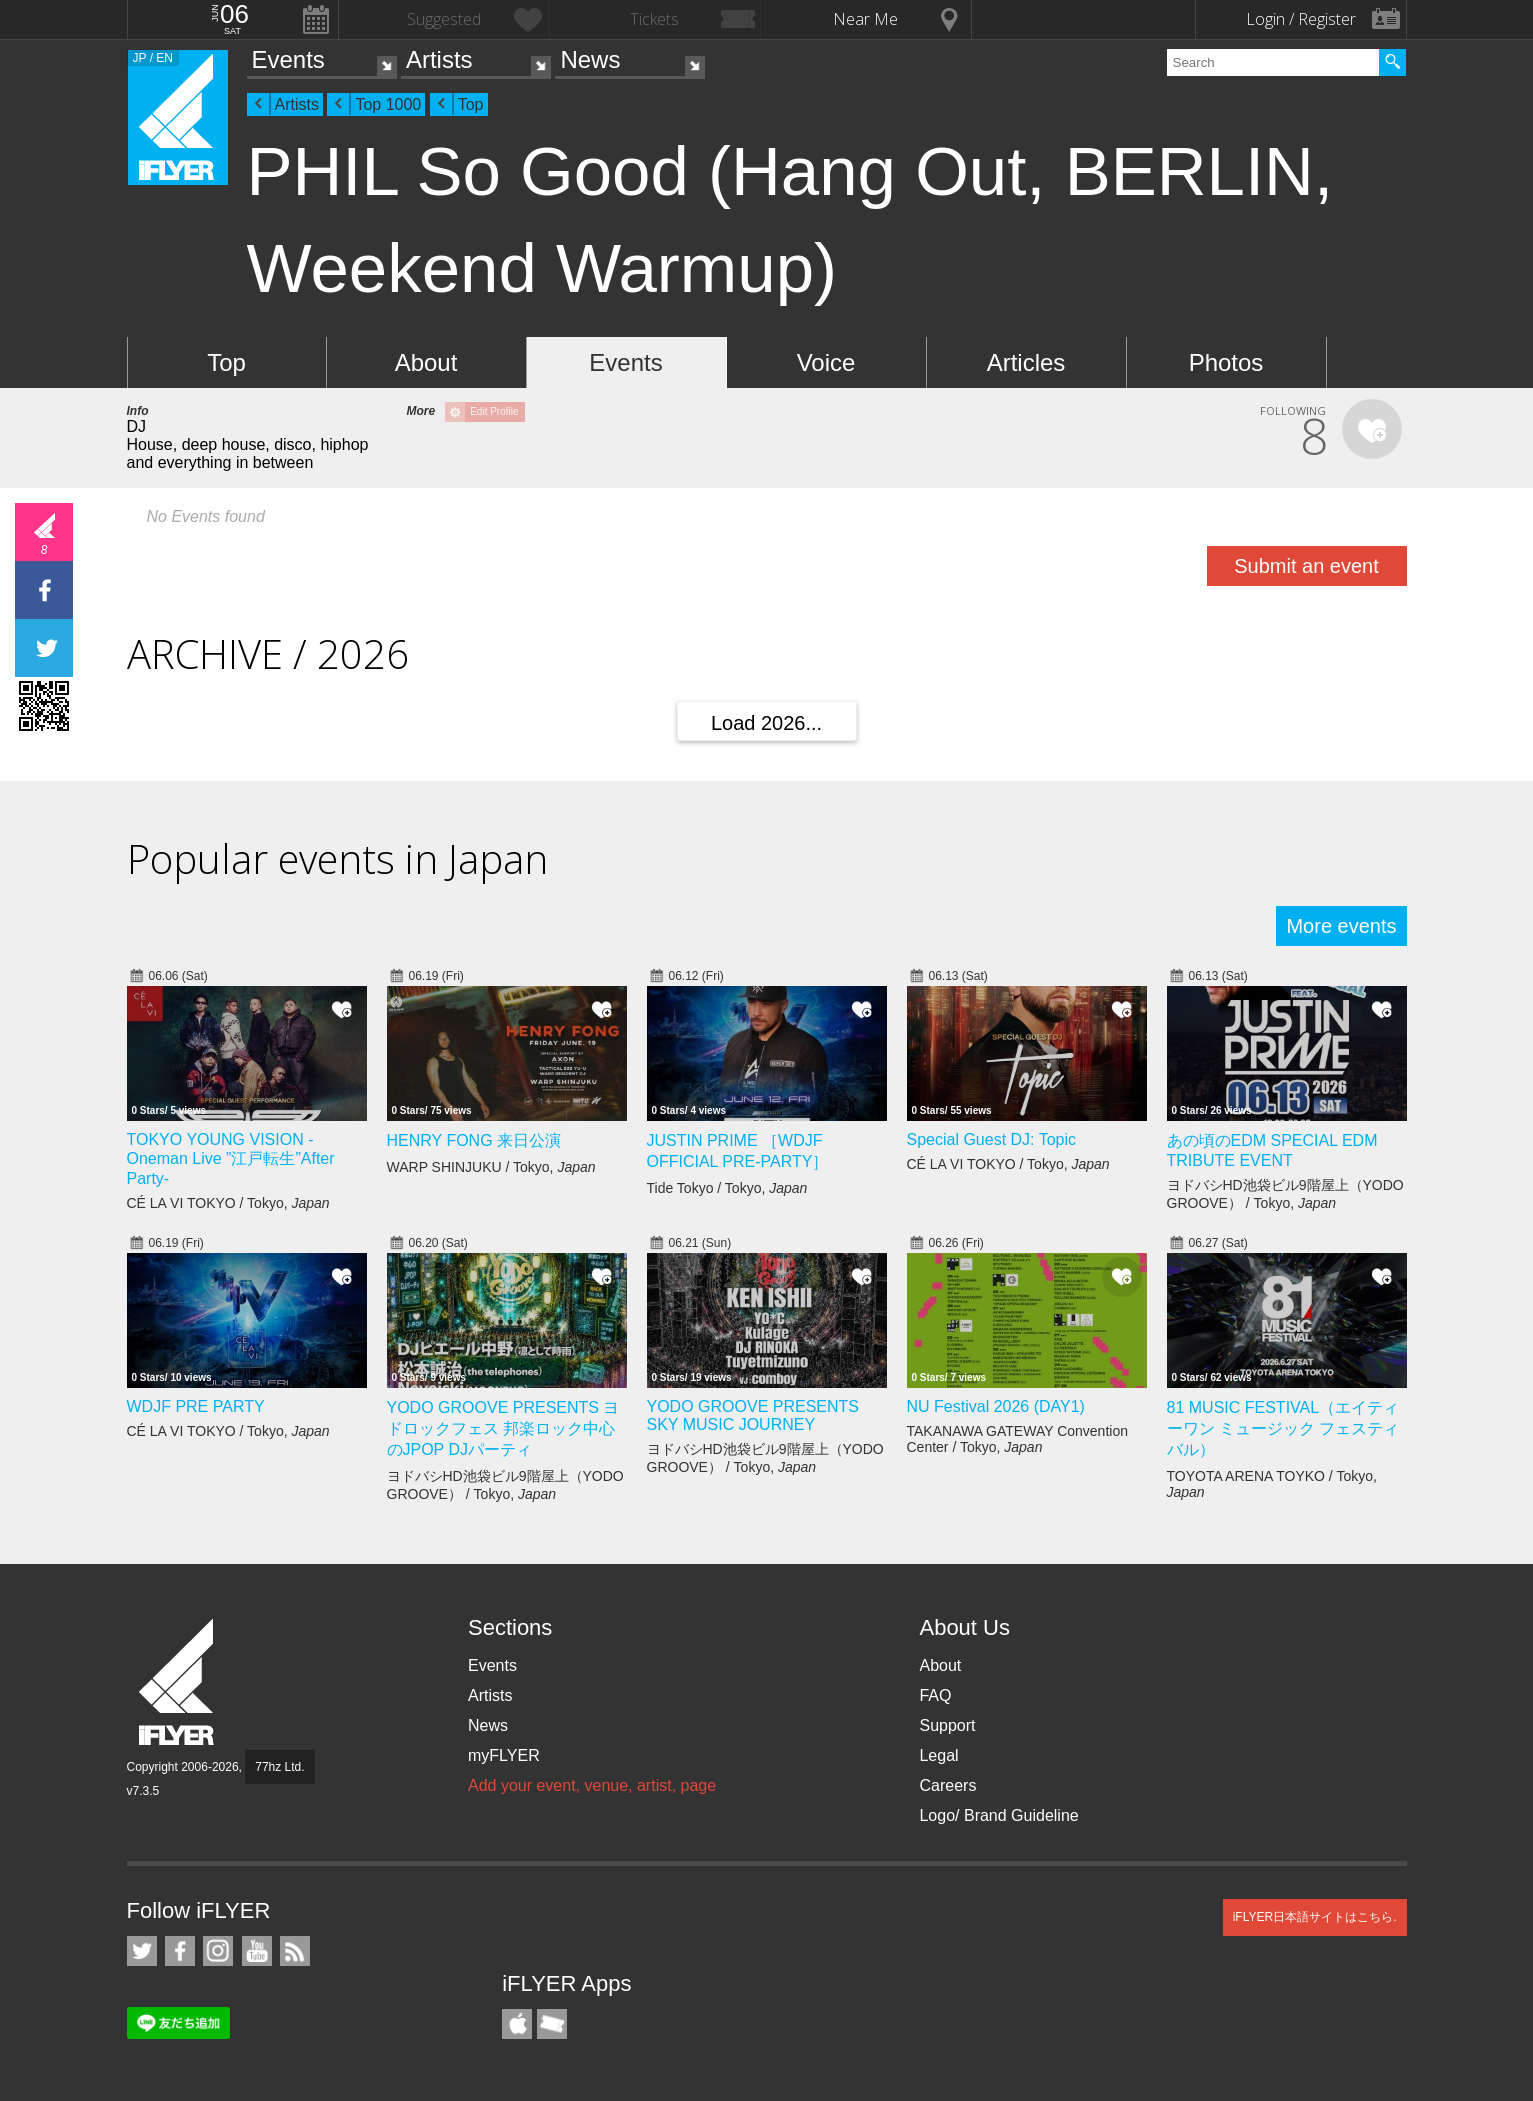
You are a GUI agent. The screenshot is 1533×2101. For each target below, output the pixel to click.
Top (471, 104)
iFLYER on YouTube (257, 1951)
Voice (826, 362)
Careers (947, 1785)
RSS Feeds (295, 1951)
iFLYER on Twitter (142, 1951)
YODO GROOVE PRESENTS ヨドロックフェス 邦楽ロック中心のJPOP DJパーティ (503, 1428)
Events (288, 59)
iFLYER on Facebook (180, 1951)
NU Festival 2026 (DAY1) (996, 1406)
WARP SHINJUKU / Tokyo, (491, 1167)
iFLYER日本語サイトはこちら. (1315, 1917)
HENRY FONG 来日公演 (474, 1140)
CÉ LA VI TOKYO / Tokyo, (228, 1203)
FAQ (935, 1695)
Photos (1226, 362)
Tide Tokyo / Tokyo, (727, 1188)
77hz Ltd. (279, 1767)
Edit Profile (494, 411)
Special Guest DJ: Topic (992, 1139)
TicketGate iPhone (552, 2024)
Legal (938, 1755)
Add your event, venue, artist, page (592, 1785)
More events (1341, 926)
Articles (1026, 362)
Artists (439, 59)
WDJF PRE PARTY (196, 1406)
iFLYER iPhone (517, 2024)
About (426, 362)
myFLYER (504, 1755)
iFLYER (178, 1682)
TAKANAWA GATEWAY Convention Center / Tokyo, (1017, 1439)
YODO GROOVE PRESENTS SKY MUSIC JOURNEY (753, 1415)
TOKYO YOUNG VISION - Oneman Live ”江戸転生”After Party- (231, 1159)
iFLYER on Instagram (218, 1951)
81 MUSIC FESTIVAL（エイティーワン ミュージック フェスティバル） (1283, 1428)
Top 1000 (388, 104)
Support (947, 1725)
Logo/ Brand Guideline (998, 1815)
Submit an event (1306, 566)
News (590, 59)
